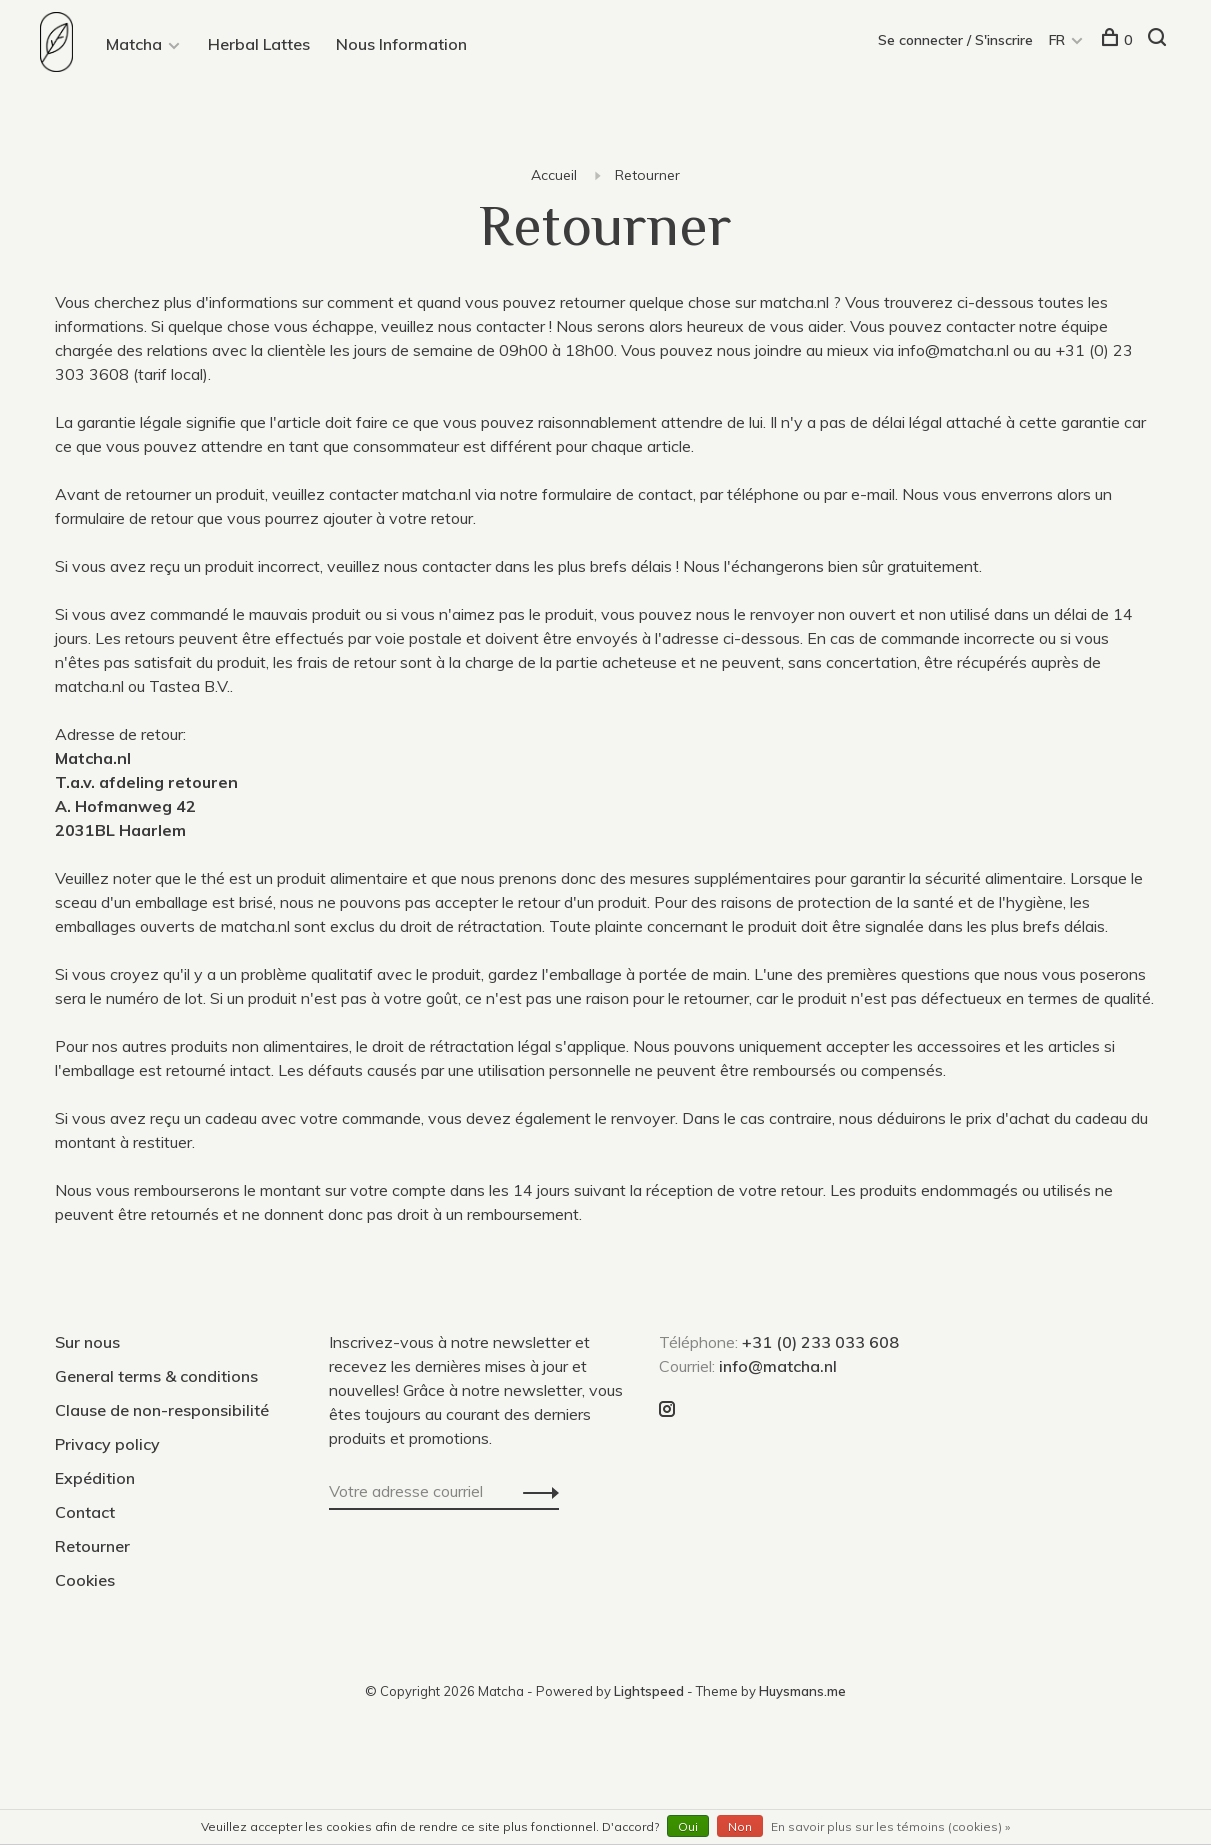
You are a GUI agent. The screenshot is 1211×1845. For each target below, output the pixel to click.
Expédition (95, 1478)
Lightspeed (649, 1691)
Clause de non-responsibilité (162, 1410)
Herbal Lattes (259, 44)
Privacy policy (107, 1444)
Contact (85, 1512)
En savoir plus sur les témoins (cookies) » (890, 1826)
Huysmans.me (802, 1691)
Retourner (647, 175)
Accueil (554, 175)
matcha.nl (794, 302)
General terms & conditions (156, 1376)
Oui (688, 1826)
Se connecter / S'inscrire (955, 40)
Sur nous (87, 1342)
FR (1057, 40)
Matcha (134, 44)
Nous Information (401, 44)
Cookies (85, 1580)
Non (740, 1826)
